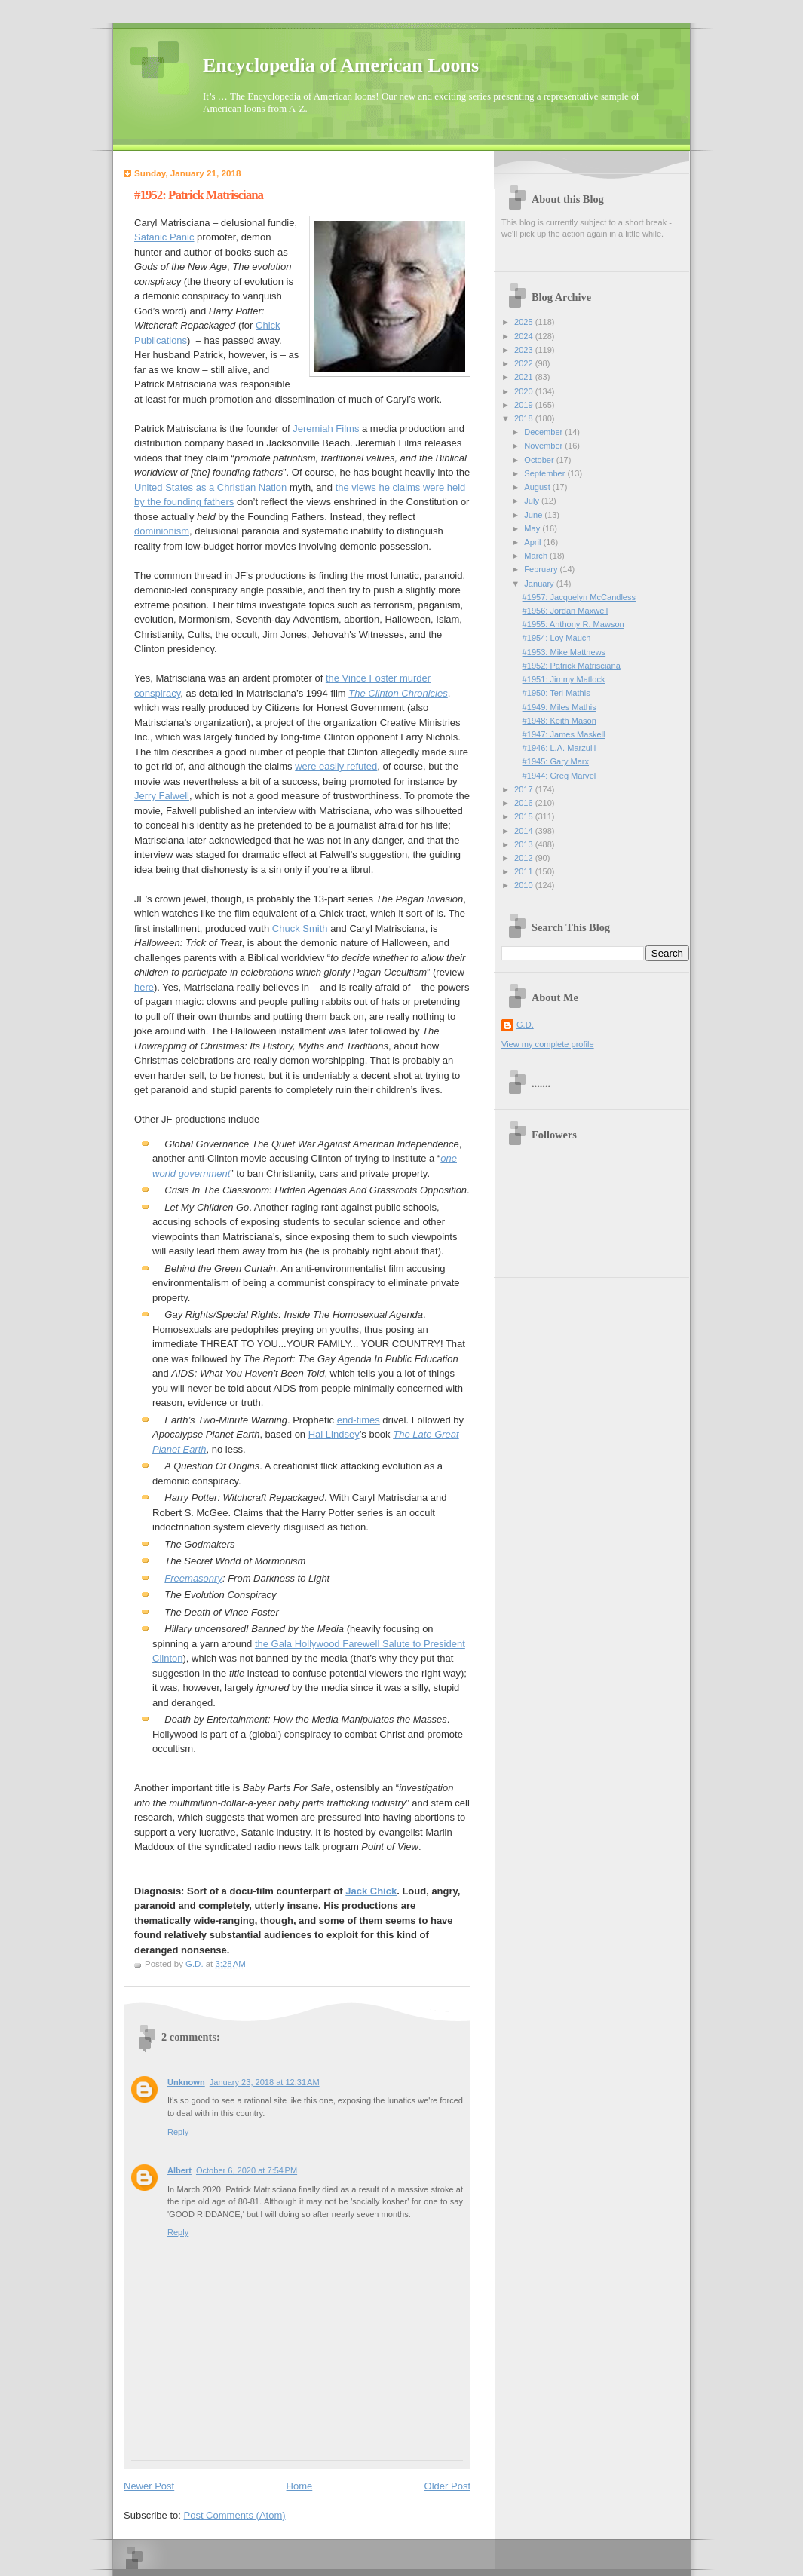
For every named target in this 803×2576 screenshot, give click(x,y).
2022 (524, 363)
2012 (524, 857)
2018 (524, 418)
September (545, 473)
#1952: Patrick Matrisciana (572, 665)
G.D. (525, 1024)
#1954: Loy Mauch (557, 637)
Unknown (186, 2082)
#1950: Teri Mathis (556, 692)
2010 (524, 885)
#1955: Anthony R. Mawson (573, 624)
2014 (524, 830)
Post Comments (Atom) (235, 2515)
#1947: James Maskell (564, 734)
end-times (358, 1420)
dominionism (161, 531)
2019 (524, 404)
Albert (179, 2170)
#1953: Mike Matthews (564, 652)
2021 (524, 376)
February (541, 569)
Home (300, 2486)
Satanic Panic (164, 237)
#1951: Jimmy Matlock (564, 679)
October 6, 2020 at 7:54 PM (246, 2170)
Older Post (447, 2486)
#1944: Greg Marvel (559, 775)
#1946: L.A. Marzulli (559, 747)
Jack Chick (371, 1891)
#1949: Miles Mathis (559, 707)
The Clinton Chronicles (398, 693)
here (144, 987)
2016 (524, 802)
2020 (524, 391)
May (533, 528)
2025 (524, 321)
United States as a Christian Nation (210, 487)
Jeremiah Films (326, 428)
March (537, 555)
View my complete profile (547, 1044)
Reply (177, 2131)
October (540, 459)
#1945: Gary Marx (556, 761)
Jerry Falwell (161, 795)
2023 (524, 349)
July (532, 500)
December (544, 431)
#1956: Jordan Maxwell (565, 610)
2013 (524, 844)
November (544, 445)
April (533, 542)
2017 (524, 789)
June (534, 514)
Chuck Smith (300, 928)
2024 (524, 336)
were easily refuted (336, 766)
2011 (524, 871)
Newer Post (149, 2486)
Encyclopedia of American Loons (341, 65)
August (538, 487)
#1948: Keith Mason (559, 720)
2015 (524, 816)
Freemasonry (193, 1578)
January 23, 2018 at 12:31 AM (265, 2082)
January (540, 583)
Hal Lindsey (334, 1434)
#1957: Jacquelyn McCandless (579, 597)
